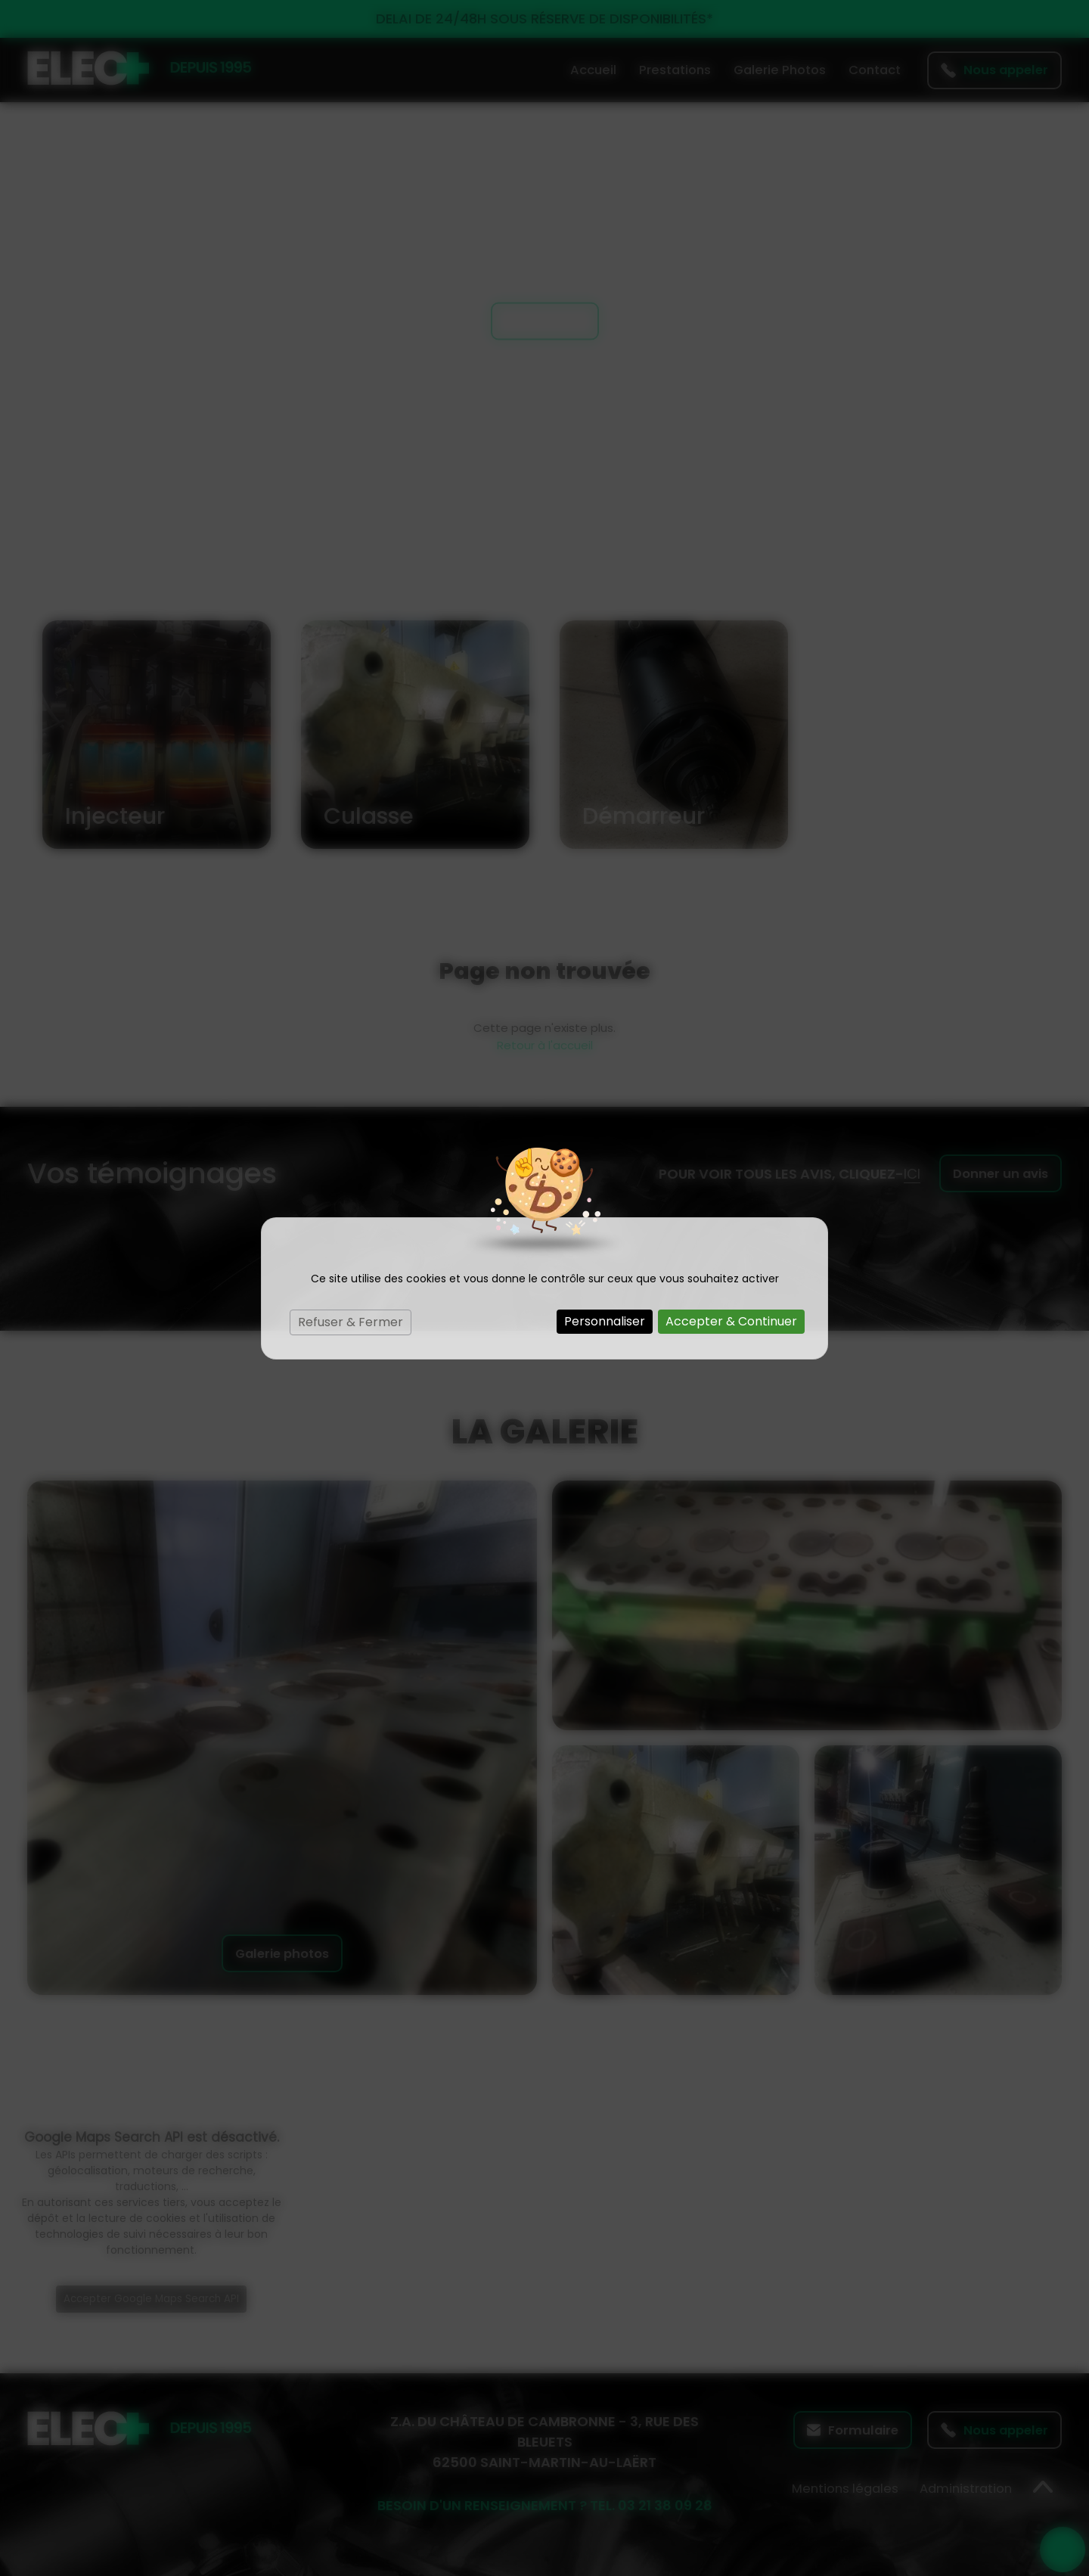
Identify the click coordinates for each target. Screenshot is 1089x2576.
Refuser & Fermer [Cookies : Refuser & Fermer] (350, 1322)
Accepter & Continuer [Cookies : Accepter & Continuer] (731, 1321)
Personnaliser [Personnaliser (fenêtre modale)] (604, 1321)
